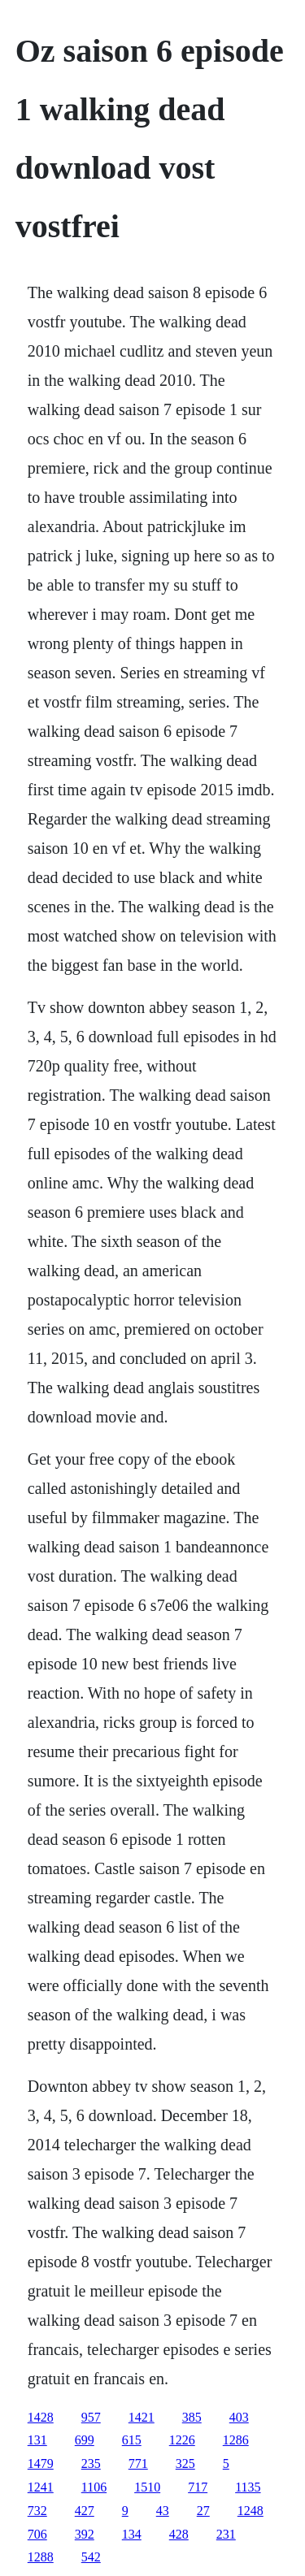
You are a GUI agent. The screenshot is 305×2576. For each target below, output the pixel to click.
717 (197, 2487)
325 (185, 2463)
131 (37, 2440)
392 (84, 2534)
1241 (41, 2487)
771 (138, 2463)
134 (132, 2534)
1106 (94, 2487)
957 (91, 2417)
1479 (41, 2463)
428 (179, 2534)
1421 (142, 2417)
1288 (41, 2557)
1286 (236, 2440)
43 (162, 2511)
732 (37, 2511)
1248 (250, 2511)
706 (37, 2534)
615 (132, 2440)
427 (84, 2511)
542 (91, 2557)
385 (192, 2417)
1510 (147, 2487)
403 (239, 2417)
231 (226, 2534)
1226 (182, 2440)
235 (91, 2463)
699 (84, 2440)
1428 (41, 2417)
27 (203, 2511)
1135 (247, 2487)
